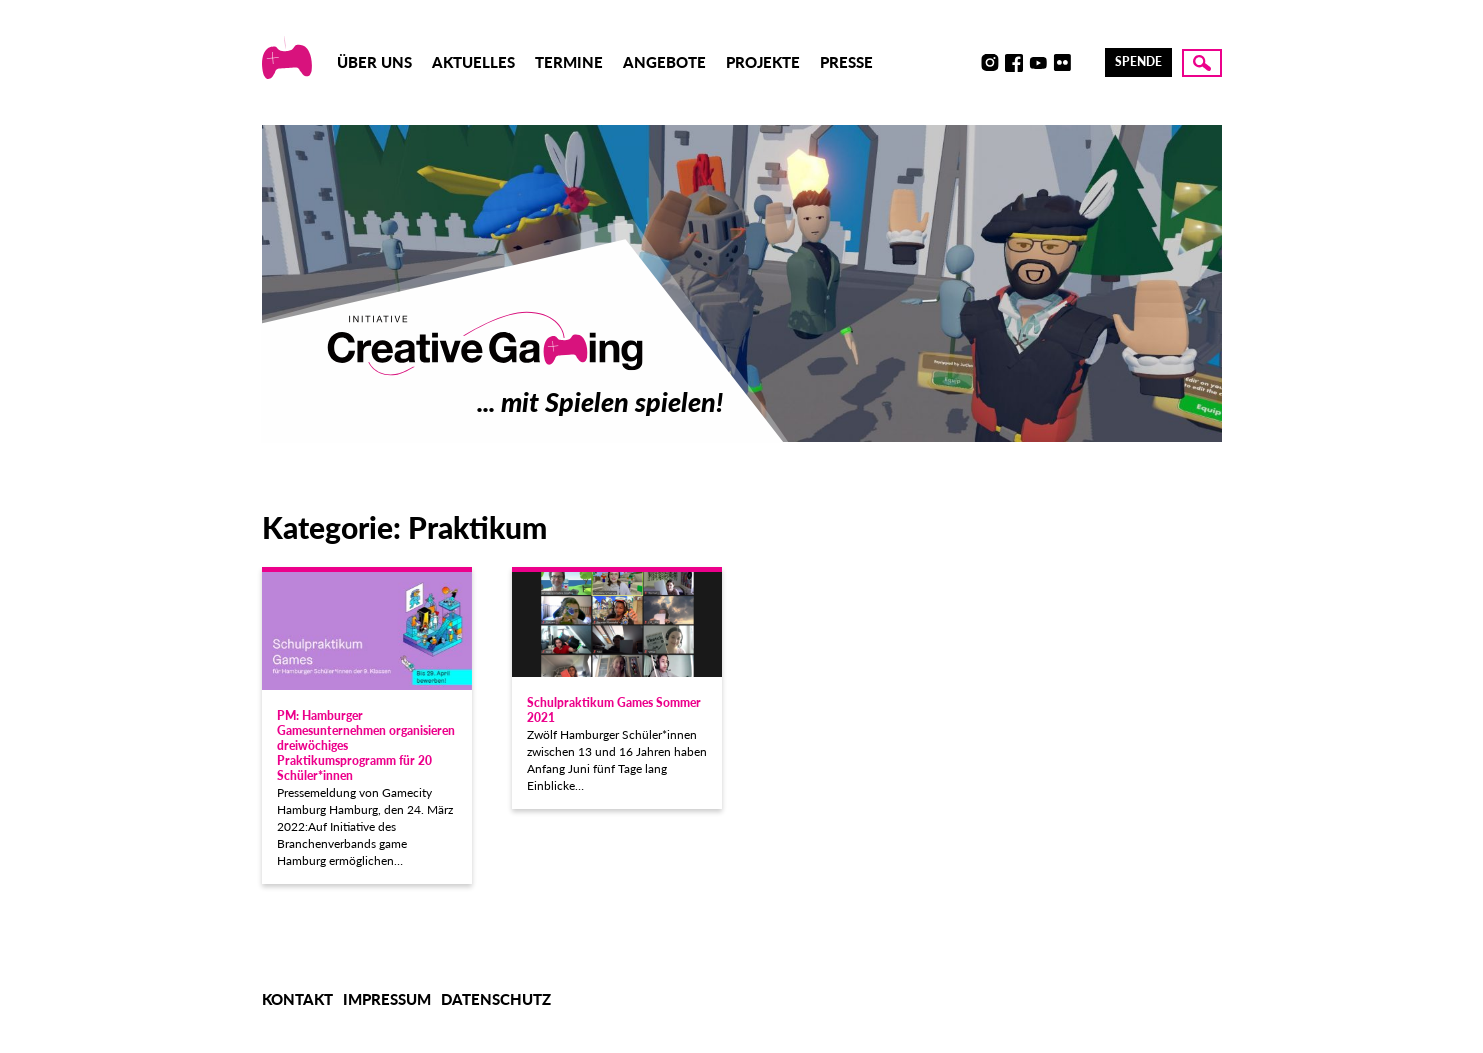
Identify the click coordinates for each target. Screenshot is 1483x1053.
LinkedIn (1086, 63)
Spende (1138, 61)
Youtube (1038, 63)
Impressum (387, 999)
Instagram (990, 63)
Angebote (664, 62)
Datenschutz (496, 999)
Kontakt (297, 999)
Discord (966, 63)
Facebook (1014, 63)
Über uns (374, 62)
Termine (569, 62)
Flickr (1062, 63)
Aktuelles (473, 62)
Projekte (763, 62)
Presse (846, 62)
